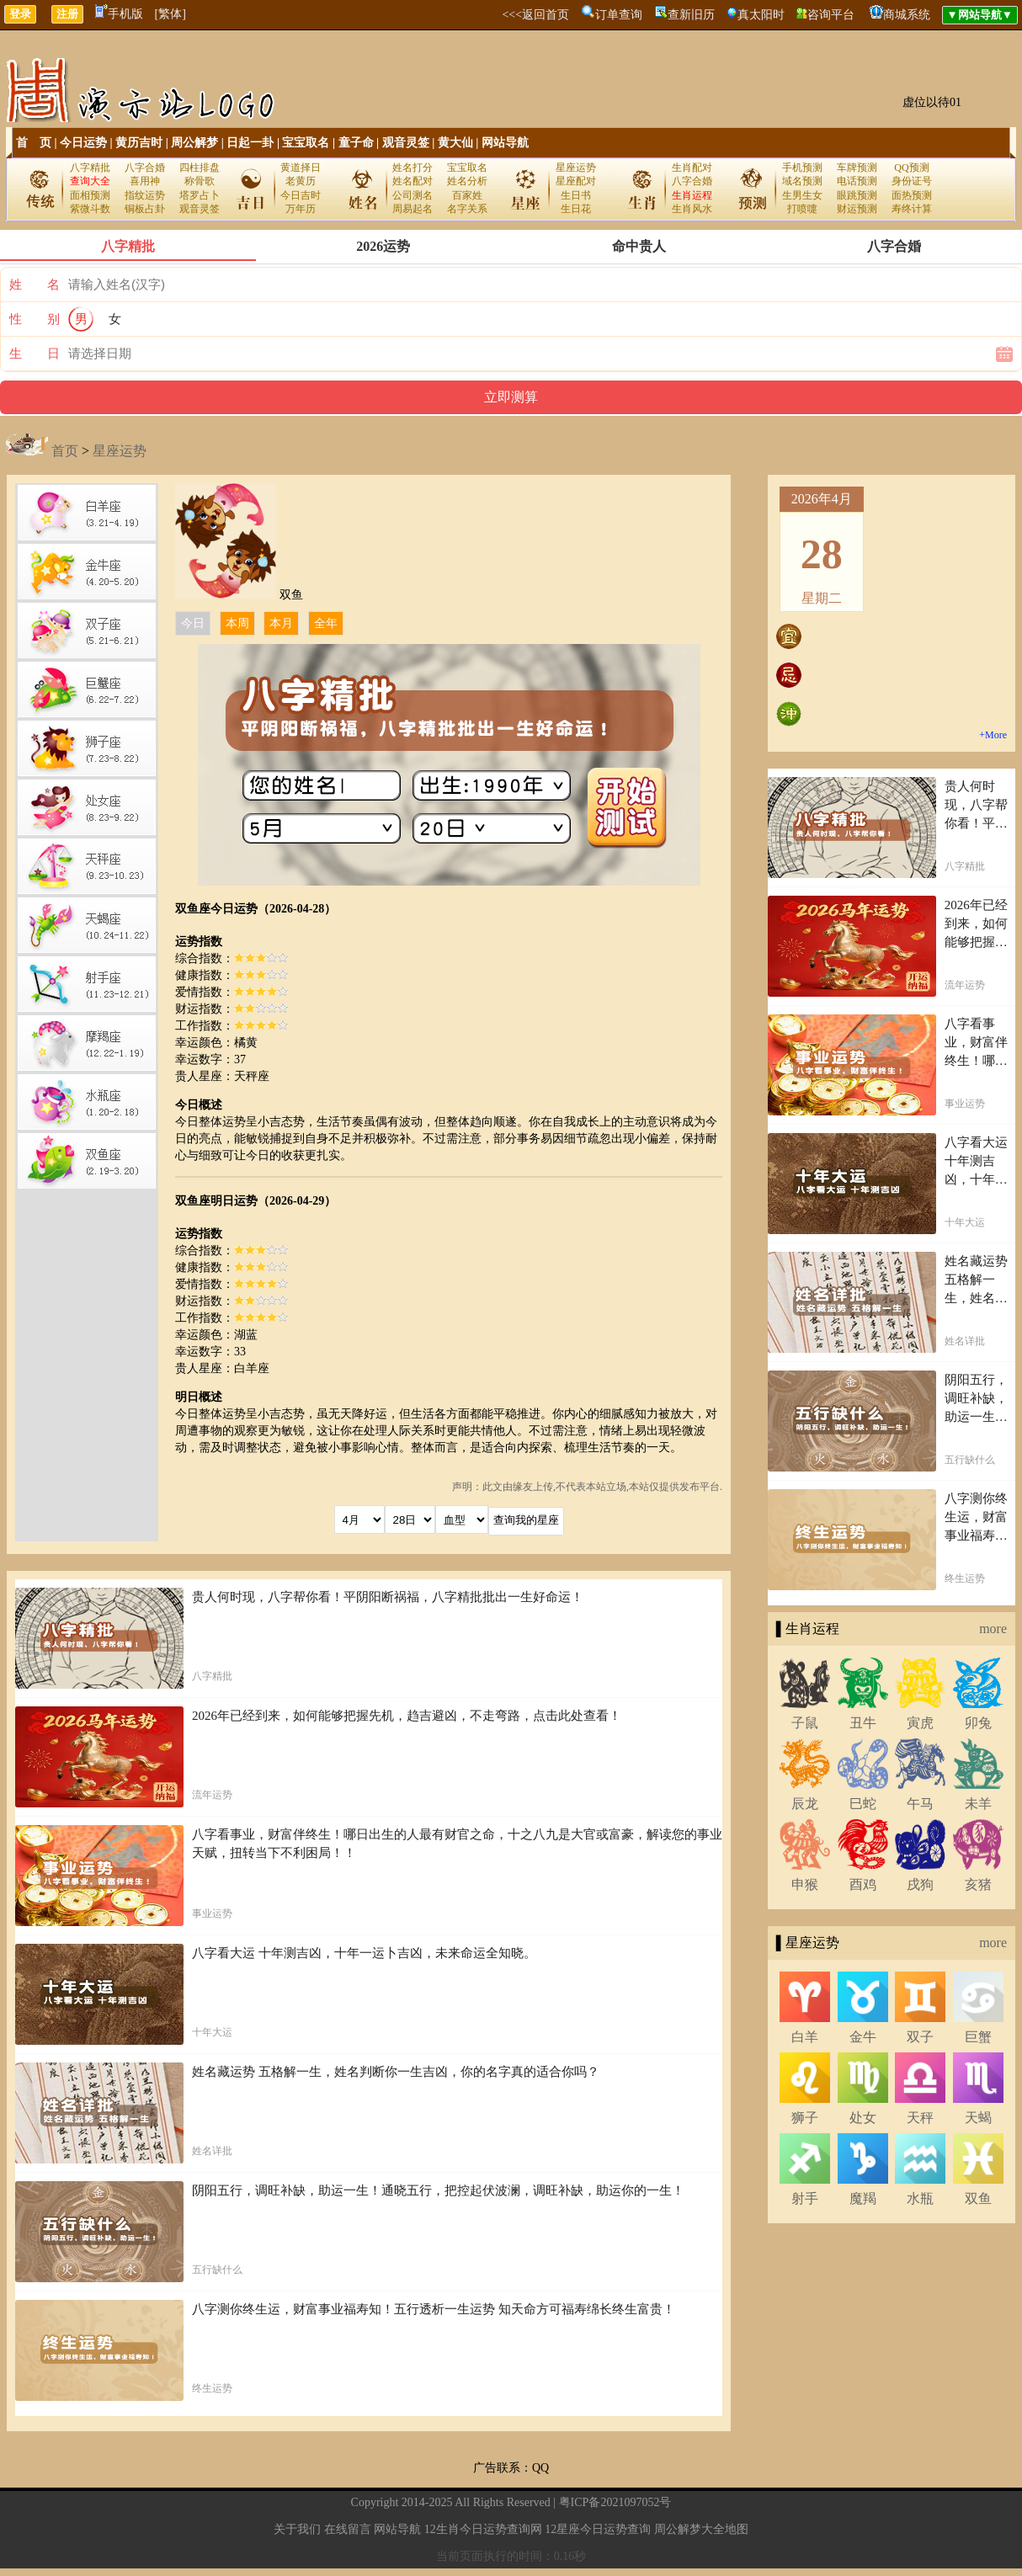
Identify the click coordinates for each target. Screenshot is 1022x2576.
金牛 (862, 2037)
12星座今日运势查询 (598, 2529)
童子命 (356, 142)
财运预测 (857, 209)
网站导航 (505, 142)
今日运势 (83, 142)
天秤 (920, 2117)
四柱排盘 (199, 167)
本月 (281, 623)
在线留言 (347, 2529)
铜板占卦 (145, 209)
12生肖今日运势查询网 (483, 2529)
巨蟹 (978, 2037)
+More (993, 735)
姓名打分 (412, 167)
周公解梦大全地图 (701, 2529)
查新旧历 (691, 14)
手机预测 (802, 167)
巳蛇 (862, 1803)
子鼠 (804, 1723)
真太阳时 (761, 14)
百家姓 (467, 195)
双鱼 (978, 2198)
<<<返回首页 (535, 14)
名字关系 (467, 209)
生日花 (576, 209)
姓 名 (34, 284)
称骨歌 (199, 181)
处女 (862, 2117)
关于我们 (297, 2529)
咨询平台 (830, 14)
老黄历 (300, 181)
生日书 (576, 195)
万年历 (300, 209)
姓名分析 (467, 181)
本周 (237, 623)
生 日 (34, 353)
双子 (920, 2037)
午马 (920, 1803)
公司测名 (412, 195)
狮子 (804, 2117)
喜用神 (145, 181)
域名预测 (802, 181)
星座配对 (576, 181)
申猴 (804, 1884)
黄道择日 (300, 167)
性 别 (34, 319)
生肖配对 (692, 167)
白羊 (804, 2037)
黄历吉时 (138, 142)
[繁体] (170, 14)
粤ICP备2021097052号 (615, 2502)
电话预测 (857, 181)
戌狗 (920, 1884)
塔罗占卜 (199, 195)
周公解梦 (194, 142)
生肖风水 (692, 209)
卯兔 (978, 1723)
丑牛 (862, 1723)
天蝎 (978, 2117)
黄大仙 (455, 142)
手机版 (119, 14)
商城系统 (906, 14)
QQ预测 (911, 167)
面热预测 (912, 195)
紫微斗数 (90, 209)
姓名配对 (412, 181)
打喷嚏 (802, 209)
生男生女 (802, 195)
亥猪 (978, 1884)
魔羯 (862, 2198)
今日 (193, 623)
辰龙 (804, 1803)
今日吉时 (300, 195)
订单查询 (618, 14)
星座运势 (576, 167)
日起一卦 (250, 142)
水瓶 (920, 2198)
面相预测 (90, 195)
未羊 (978, 1803)
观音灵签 (405, 142)
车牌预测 (857, 167)
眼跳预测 (857, 195)
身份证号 (912, 181)
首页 (64, 451)
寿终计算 (912, 209)
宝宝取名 (305, 142)
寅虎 (920, 1723)
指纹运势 (145, 195)
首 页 (33, 142)
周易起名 (412, 209)
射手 (804, 2198)
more (993, 1628)
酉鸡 (862, 1884)
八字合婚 (145, 167)
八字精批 (90, 167)
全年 (326, 623)
